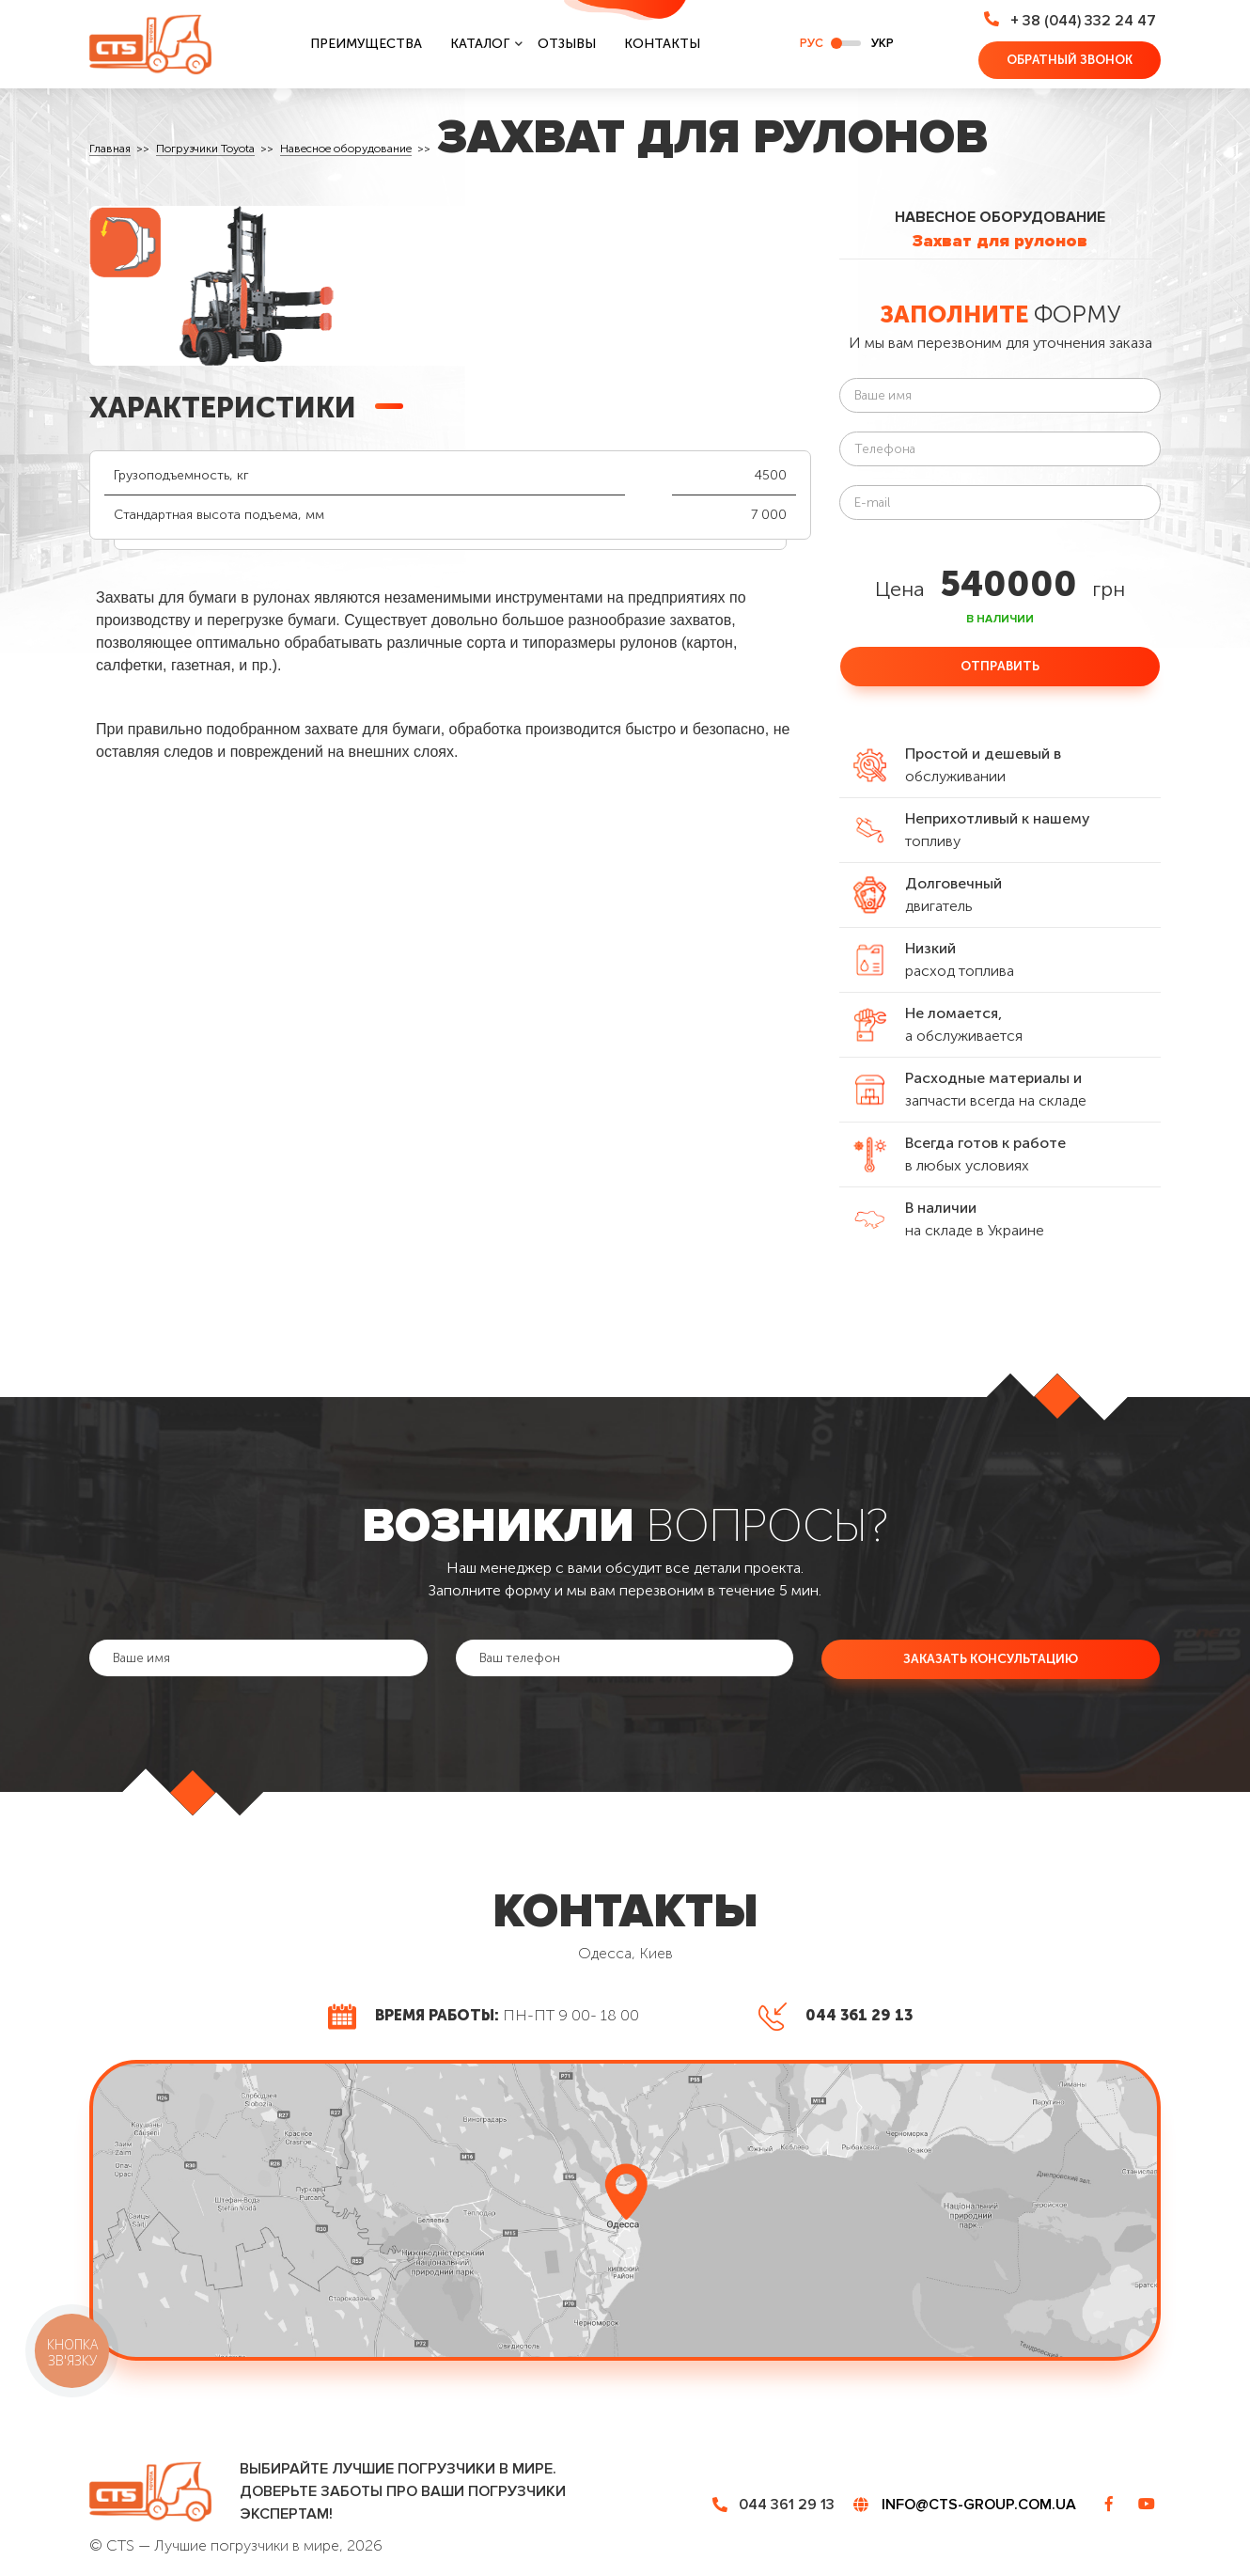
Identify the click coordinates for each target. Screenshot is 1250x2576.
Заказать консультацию (990, 1658)
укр (882, 43)
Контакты (662, 44)
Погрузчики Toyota (205, 148)
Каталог (479, 44)
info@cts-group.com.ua (979, 2504)
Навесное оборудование (346, 148)
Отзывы (567, 44)
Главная (110, 148)
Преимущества (366, 44)
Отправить (1000, 665)
